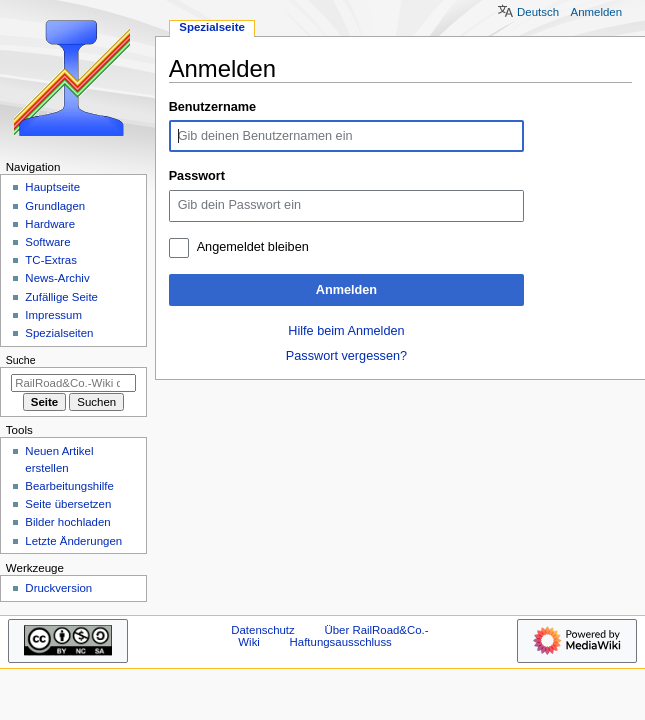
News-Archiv (57, 278)
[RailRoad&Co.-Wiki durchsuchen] (73, 383)
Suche (21, 360)
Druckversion (58, 588)
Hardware (50, 224)
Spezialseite (212, 27)
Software (47, 242)
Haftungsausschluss (341, 642)
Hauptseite (52, 187)
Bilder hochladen (67, 522)
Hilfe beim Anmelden (346, 331)
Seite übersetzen (68, 504)
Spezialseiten (59, 333)
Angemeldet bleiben (253, 247)
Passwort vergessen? (346, 356)
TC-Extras (51, 260)
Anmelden (346, 290)
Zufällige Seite (61, 297)
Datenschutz (263, 630)
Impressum (53, 315)
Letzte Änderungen (73, 541)
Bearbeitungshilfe (69, 486)
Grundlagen (55, 206)
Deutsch (538, 12)
